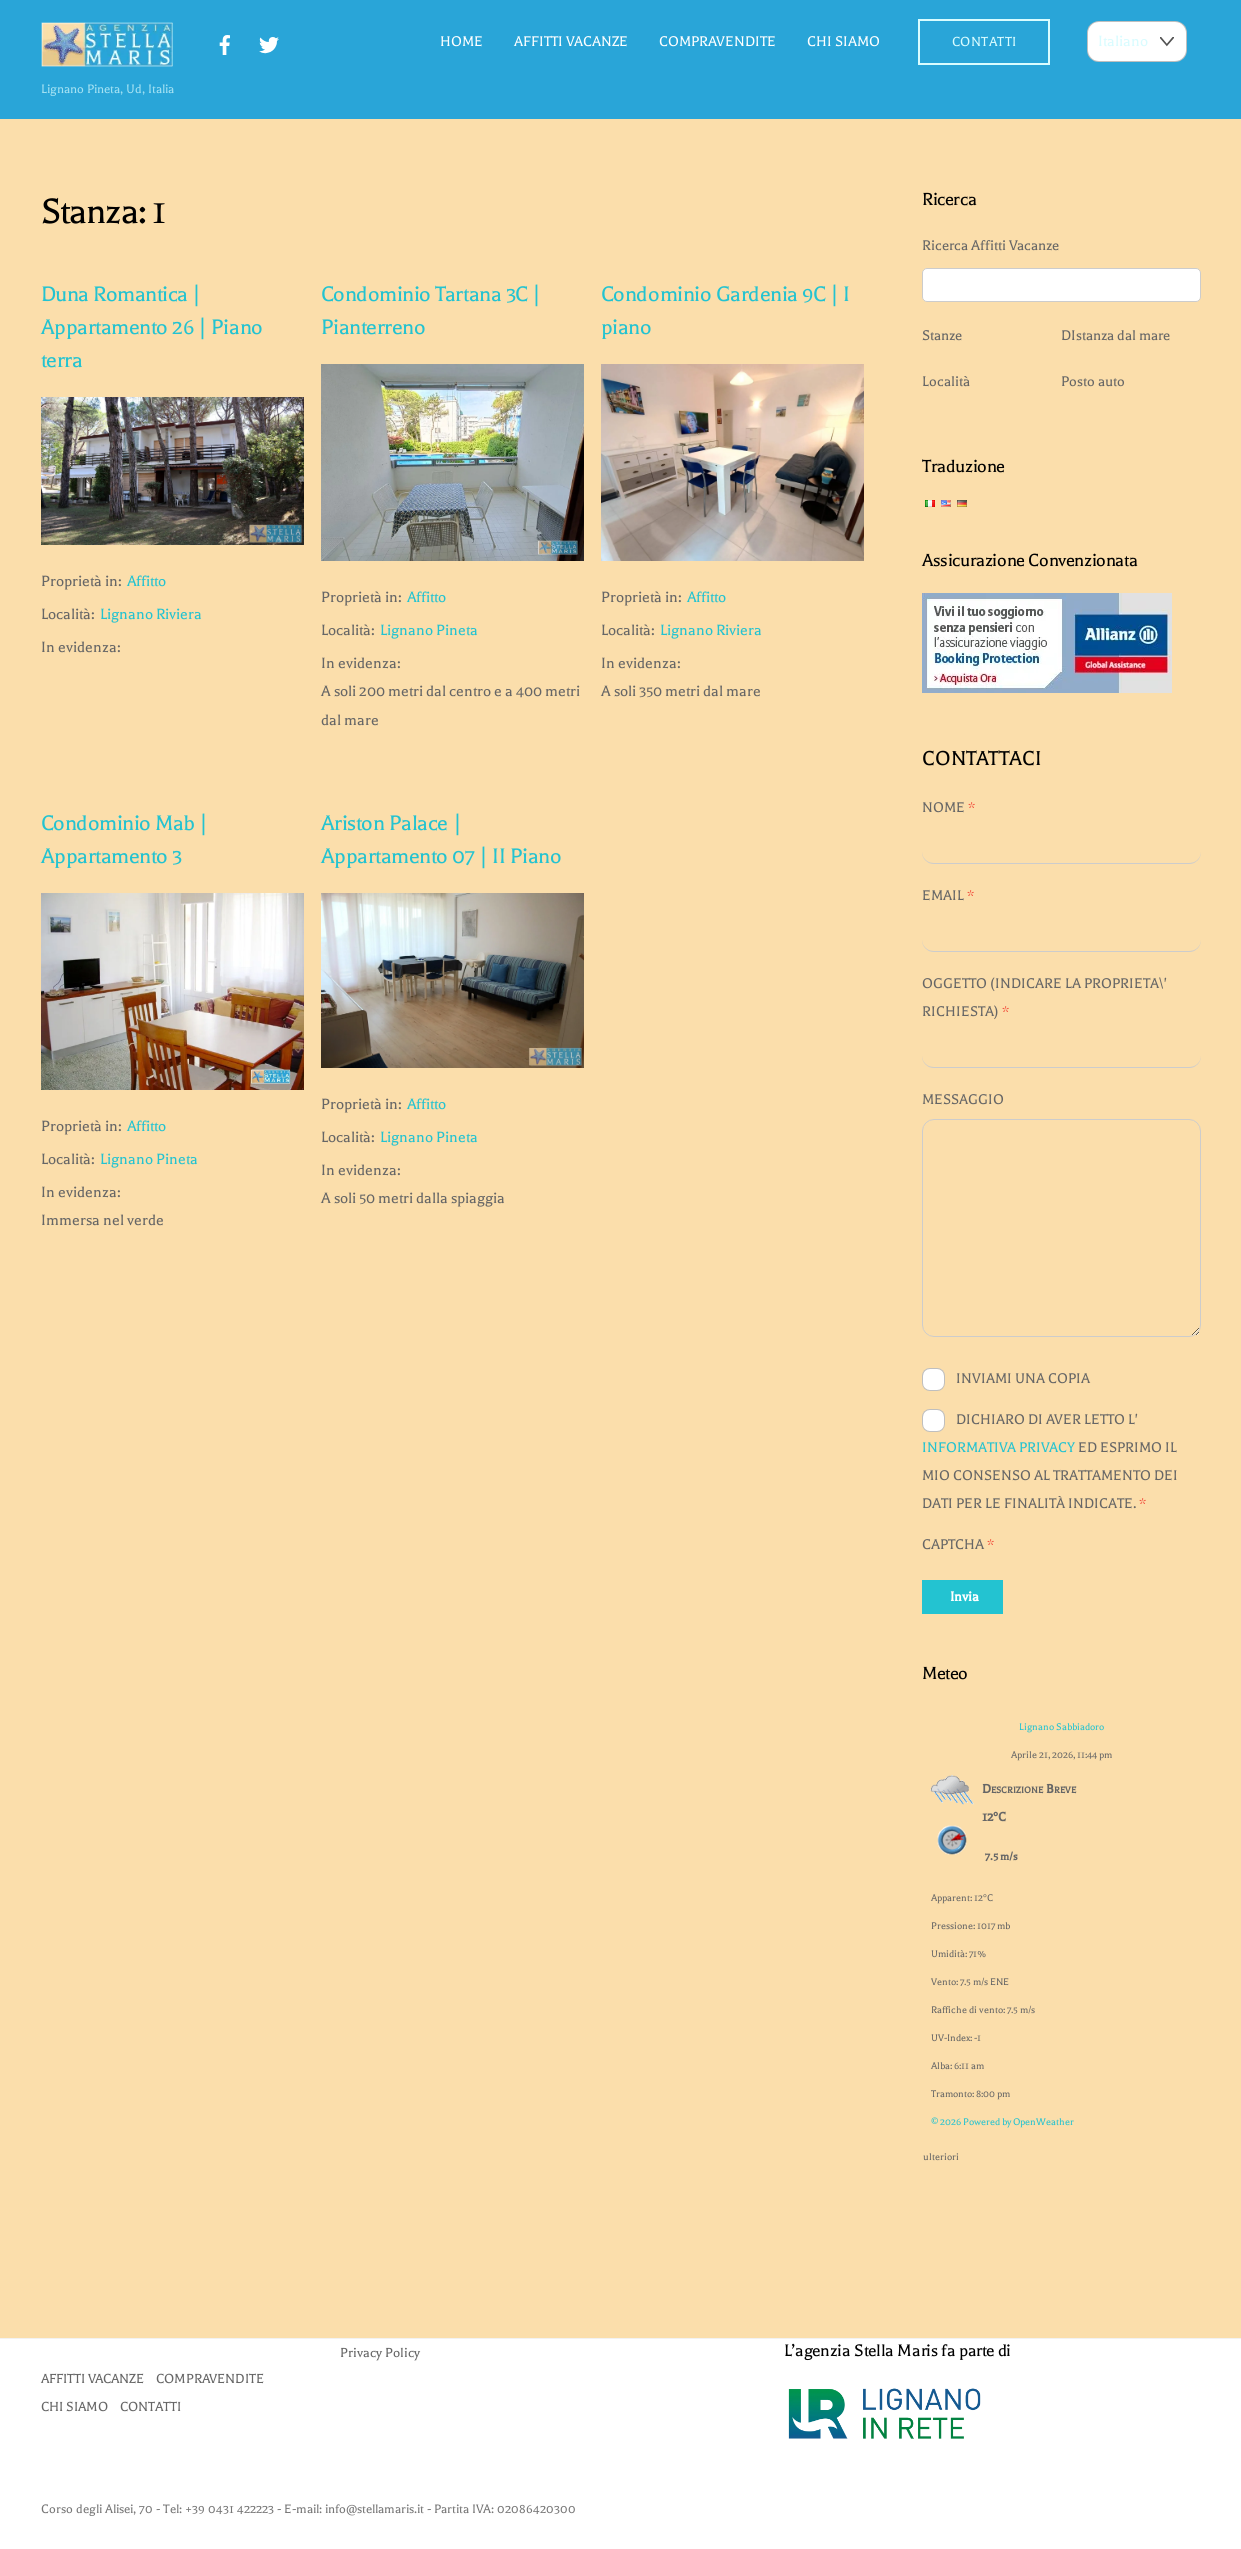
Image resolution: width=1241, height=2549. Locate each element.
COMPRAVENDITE (717, 41)
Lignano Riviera (151, 614)
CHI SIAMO (843, 41)
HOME (461, 41)
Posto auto (1093, 381)
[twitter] (269, 43)
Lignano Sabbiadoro (1061, 1726)
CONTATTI (984, 41)
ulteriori (941, 2153)
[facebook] (225, 43)
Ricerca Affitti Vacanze (990, 245)
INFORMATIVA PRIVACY (998, 1447)
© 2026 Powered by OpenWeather (1002, 2121)
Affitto (146, 581)
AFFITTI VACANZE (571, 41)
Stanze (942, 335)
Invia (964, 1596)
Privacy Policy (380, 2352)
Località (946, 381)
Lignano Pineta (429, 630)
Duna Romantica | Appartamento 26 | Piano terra (152, 327)
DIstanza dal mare (1115, 335)
